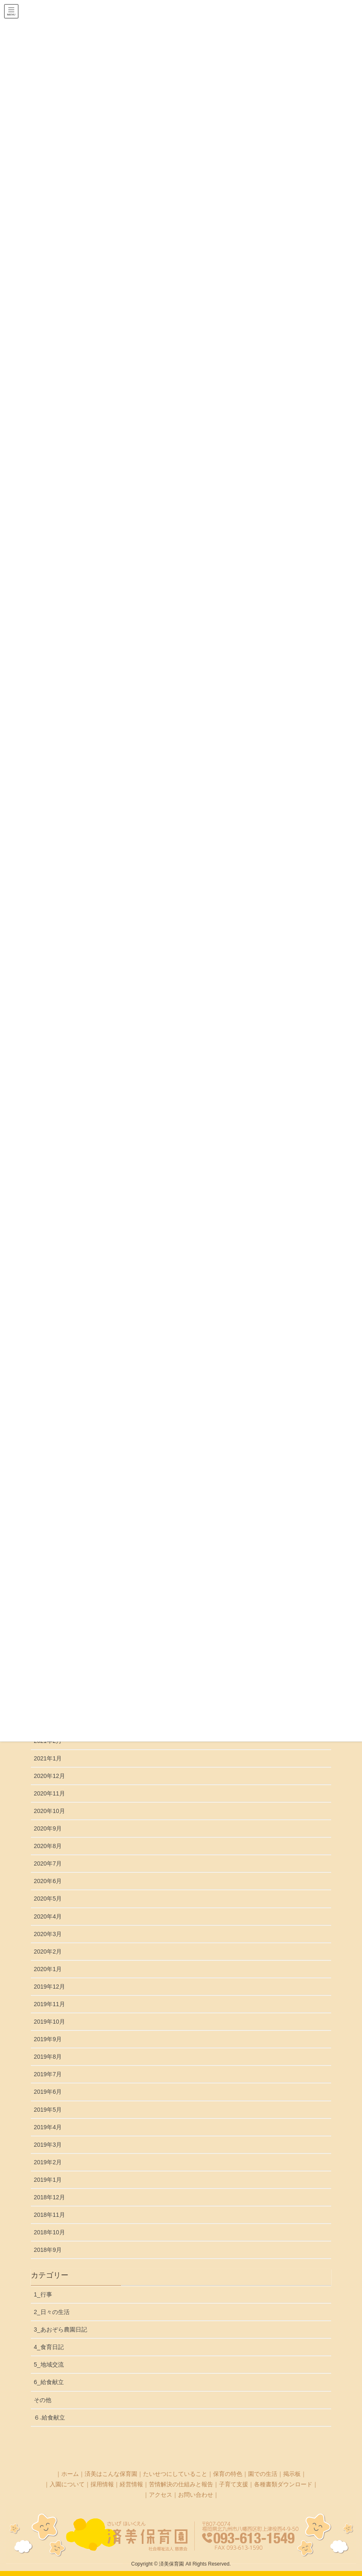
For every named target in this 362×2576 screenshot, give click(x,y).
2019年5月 (48, 2109)
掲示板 (292, 2473)
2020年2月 (48, 1951)
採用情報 (102, 2484)
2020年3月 (48, 1934)
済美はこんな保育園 (111, 2473)
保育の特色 (227, 2473)
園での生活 (262, 2473)
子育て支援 (233, 2484)
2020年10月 (49, 1811)
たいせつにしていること (175, 2473)
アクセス (160, 2494)
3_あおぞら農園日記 (60, 2329)
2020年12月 (49, 1776)
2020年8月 (48, 1846)
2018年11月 (49, 2214)
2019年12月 (49, 1986)
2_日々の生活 (52, 2312)
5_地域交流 (49, 2364)
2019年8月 (48, 2056)
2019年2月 (48, 2162)
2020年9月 (48, 1828)
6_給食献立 (49, 2382)
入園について (67, 2484)
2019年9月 (48, 2039)
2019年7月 (48, 2074)
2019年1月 (48, 2179)
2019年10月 (49, 2021)
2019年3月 (48, 2144)
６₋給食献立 (49, 2417)
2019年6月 (48, 2091)
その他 (42, 2400)
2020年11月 (49, 1793)
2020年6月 (48, 1881)
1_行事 (43, 2294)
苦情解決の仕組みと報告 (181, 2484)
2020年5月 (48, 1898)
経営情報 (131, 2484)
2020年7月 (48, 1863)
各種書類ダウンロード (283, 2484)
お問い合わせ (195, 2494)
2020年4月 (48, 1916)
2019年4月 (48, 2127)
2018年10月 (49, 2232)
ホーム (70, 2473)
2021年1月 (48, 1758)
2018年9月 (48, 2249)
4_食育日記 (49, 2347)
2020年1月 (48, 1969)
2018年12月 (49, 2197)
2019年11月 (49, 2004)
